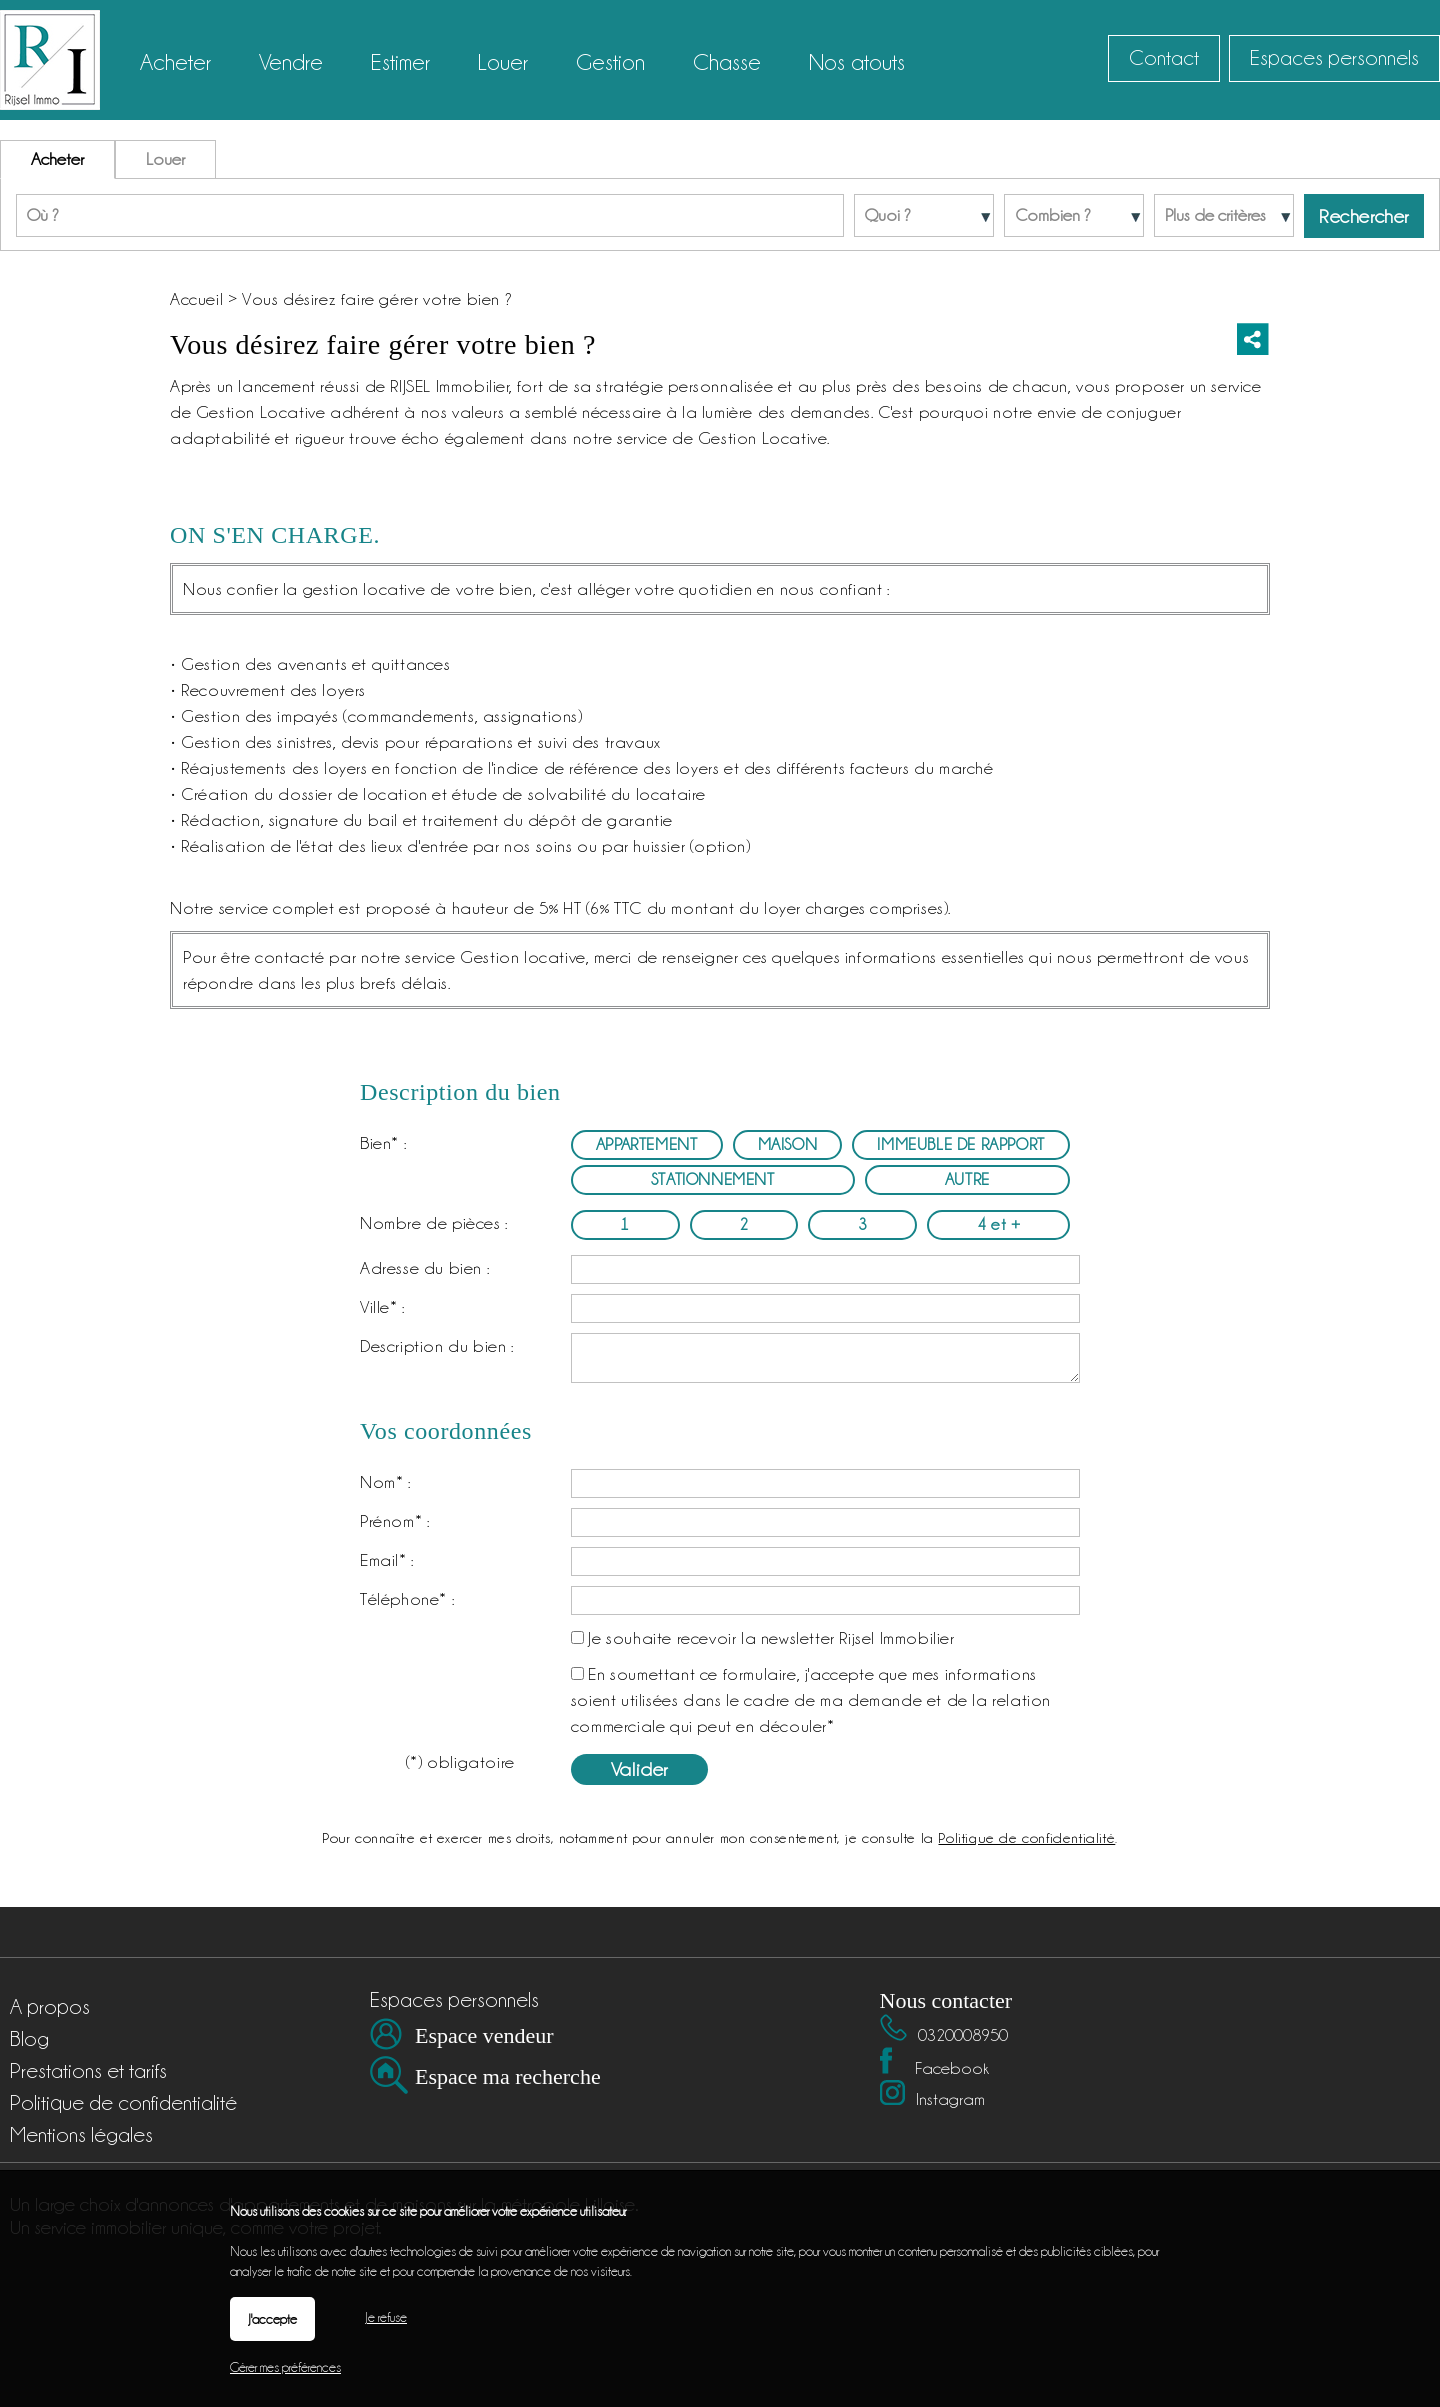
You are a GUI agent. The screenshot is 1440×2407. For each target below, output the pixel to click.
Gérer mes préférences (285, 2367)
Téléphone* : (407, 1599)
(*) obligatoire (460, 1762)
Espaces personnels (1334, 58)
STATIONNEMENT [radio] (713, 1179)
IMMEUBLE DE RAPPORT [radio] (960, 1144)
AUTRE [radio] (967, 1179)
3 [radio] (863, 1224)
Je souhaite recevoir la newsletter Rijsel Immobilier (771, 1638)
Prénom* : (394, 1521)
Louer (165, 159)
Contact (1164, 58)
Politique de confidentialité (1026, 1837)
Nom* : (385, 1482)
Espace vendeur (484, 2035)
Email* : (387, 1560)
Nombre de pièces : (434, 1223)
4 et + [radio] (999, 1224)
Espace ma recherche (508, 2076)
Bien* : (383, 1143)
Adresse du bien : (424, 1268)
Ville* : (382, 1307)
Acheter (57, 159)
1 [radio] (625, 1224)
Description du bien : (437, 1346)
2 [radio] (744, 1224)
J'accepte (272, 2319)
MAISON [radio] (788, 1144)
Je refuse (386, 2317)
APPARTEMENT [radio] (647, 1144)
